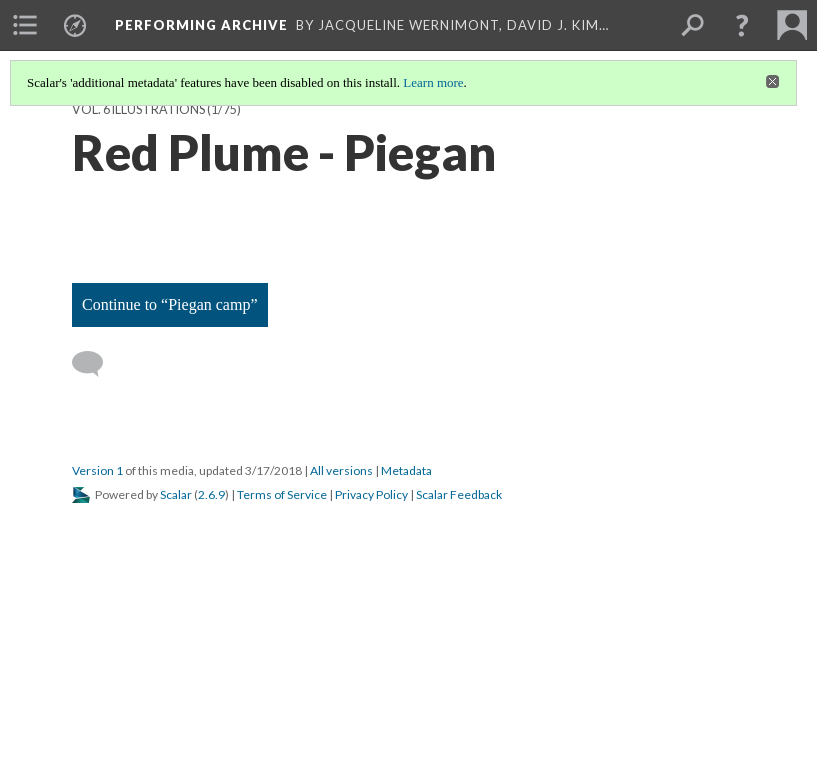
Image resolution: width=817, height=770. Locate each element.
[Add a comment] (96, 364)
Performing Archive (201, 25)
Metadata (406, 470)
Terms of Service (282, 494)
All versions (341, 470)
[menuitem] (25, 25)
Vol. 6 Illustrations (138, 109)
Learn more (433, 82)
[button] (742, 25)
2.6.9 (211, 494)
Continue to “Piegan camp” (170, 304)
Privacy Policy (371, 494)
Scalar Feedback (459, 494)
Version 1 (97, 470)
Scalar (176, 494)
